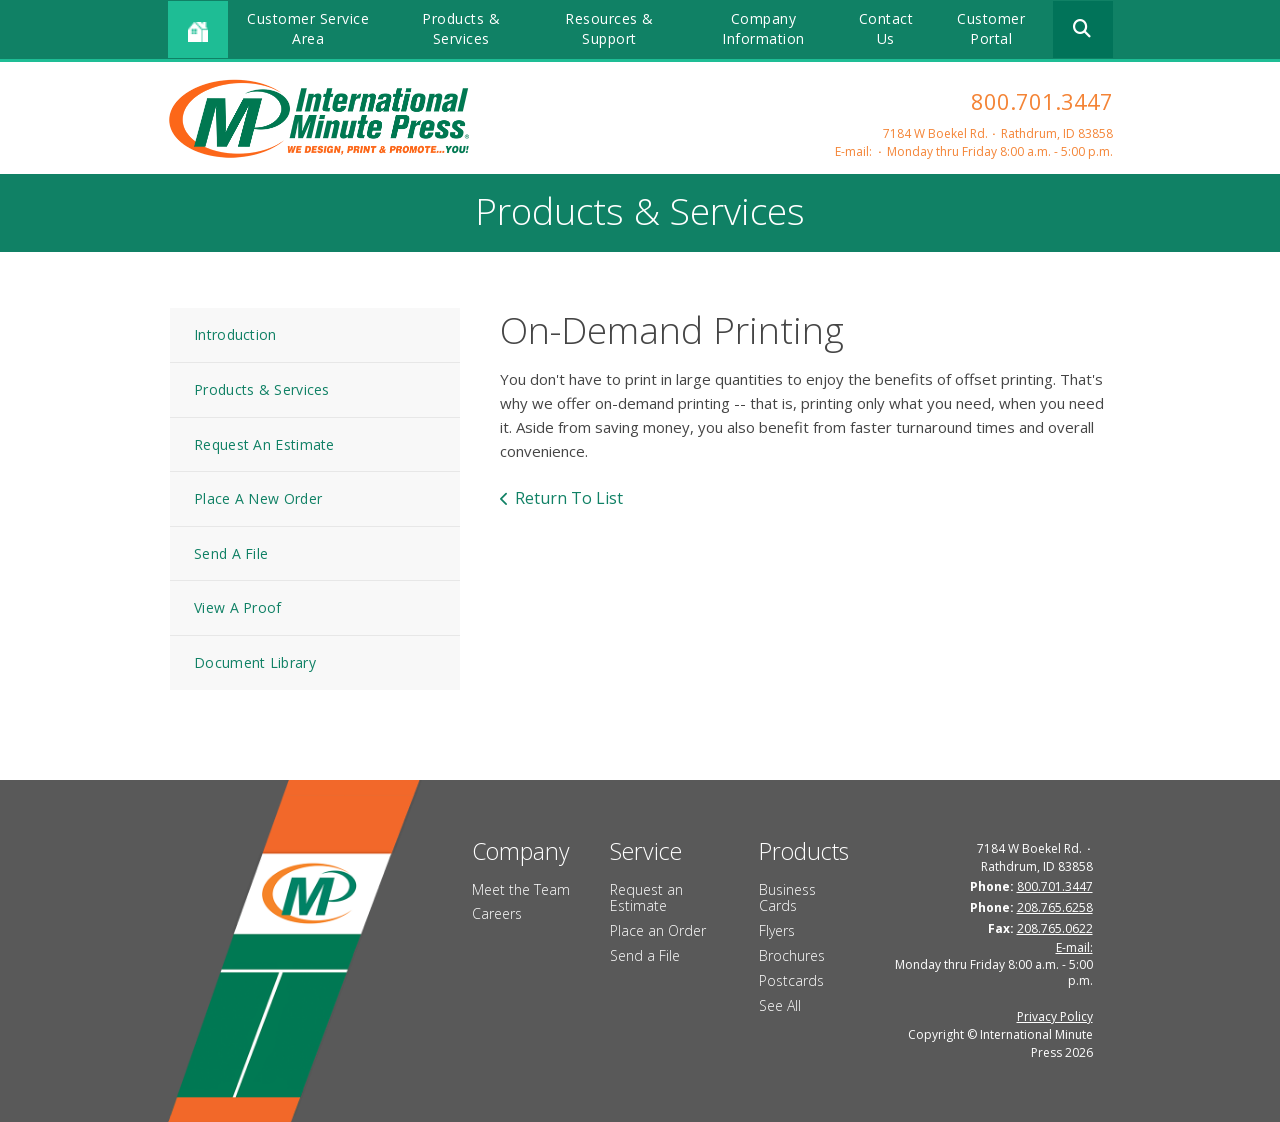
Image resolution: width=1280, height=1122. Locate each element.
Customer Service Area (308, 28)
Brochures (792, 955)
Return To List (569, 498)
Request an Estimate (646, 898)
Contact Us (886, 28)
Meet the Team (521, 889)
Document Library (255, 662)
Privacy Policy (1055, 1016)
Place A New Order (258, 498)
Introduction (235, 334)
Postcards (791, 980)
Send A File (231, 553)
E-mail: (853, 151)
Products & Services (461, 28)
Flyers (777, 930)
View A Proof (238, 607)
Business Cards (787, 898)
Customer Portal (991, 28)
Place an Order (658, 930)
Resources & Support (609, 28)
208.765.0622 (1055, 928)
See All (780, 1005)
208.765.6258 (1055, 907)
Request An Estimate (264, 444)
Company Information (763, 28)
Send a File (645, 955)
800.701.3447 (1042, 101)
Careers (497, 913)
